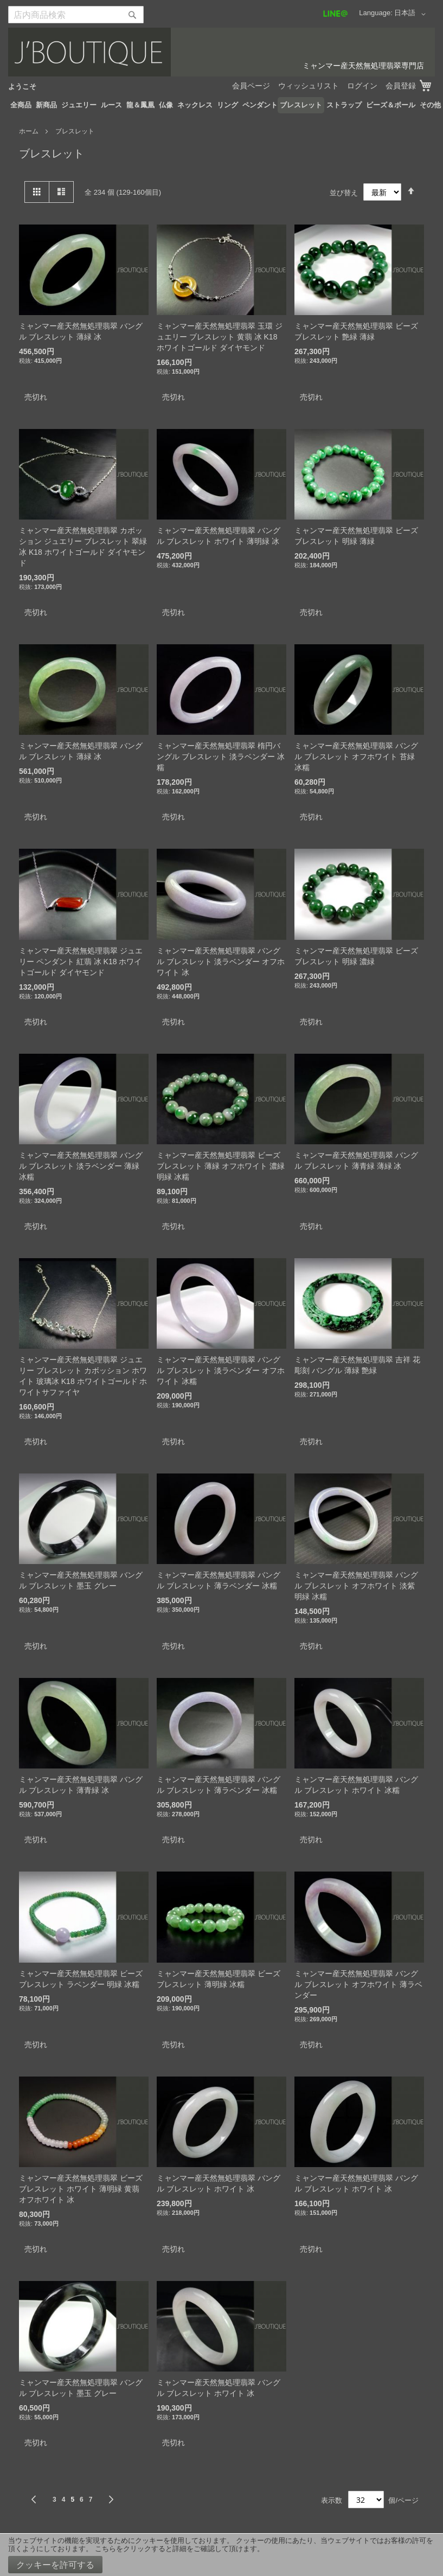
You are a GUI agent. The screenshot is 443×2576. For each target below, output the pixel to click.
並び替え (344, 192)
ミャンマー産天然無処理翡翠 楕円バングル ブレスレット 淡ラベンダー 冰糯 (221, 756)
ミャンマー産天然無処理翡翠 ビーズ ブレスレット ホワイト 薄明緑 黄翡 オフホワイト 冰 (81, 2189)
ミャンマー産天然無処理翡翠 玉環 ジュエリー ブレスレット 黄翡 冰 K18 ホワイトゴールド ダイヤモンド (220, 337)
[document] (221, 2554)
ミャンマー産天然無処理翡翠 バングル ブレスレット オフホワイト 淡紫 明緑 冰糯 (356, 1586)
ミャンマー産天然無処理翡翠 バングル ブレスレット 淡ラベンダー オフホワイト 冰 (221, 961)
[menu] (221, 105)
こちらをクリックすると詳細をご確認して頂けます (176, 2549)
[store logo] (221, 52)
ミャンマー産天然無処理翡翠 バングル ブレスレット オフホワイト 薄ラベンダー (358, 1984)
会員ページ (251, 85)
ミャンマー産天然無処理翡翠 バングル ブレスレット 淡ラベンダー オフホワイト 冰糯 (221, 1370)
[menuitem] (21, 105)
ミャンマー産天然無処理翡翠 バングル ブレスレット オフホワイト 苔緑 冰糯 (356, 756)
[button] (411, 14)
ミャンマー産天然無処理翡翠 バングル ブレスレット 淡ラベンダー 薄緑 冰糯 (81, 1166)
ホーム (29, 131)
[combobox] (76, 14)
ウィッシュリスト (308, 85)
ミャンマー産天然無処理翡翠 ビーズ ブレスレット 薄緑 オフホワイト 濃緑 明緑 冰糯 (221, 1166)
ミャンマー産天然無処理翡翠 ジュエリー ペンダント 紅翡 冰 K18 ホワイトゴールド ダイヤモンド (81, 961)
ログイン (362, 85)
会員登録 (401, 85)
